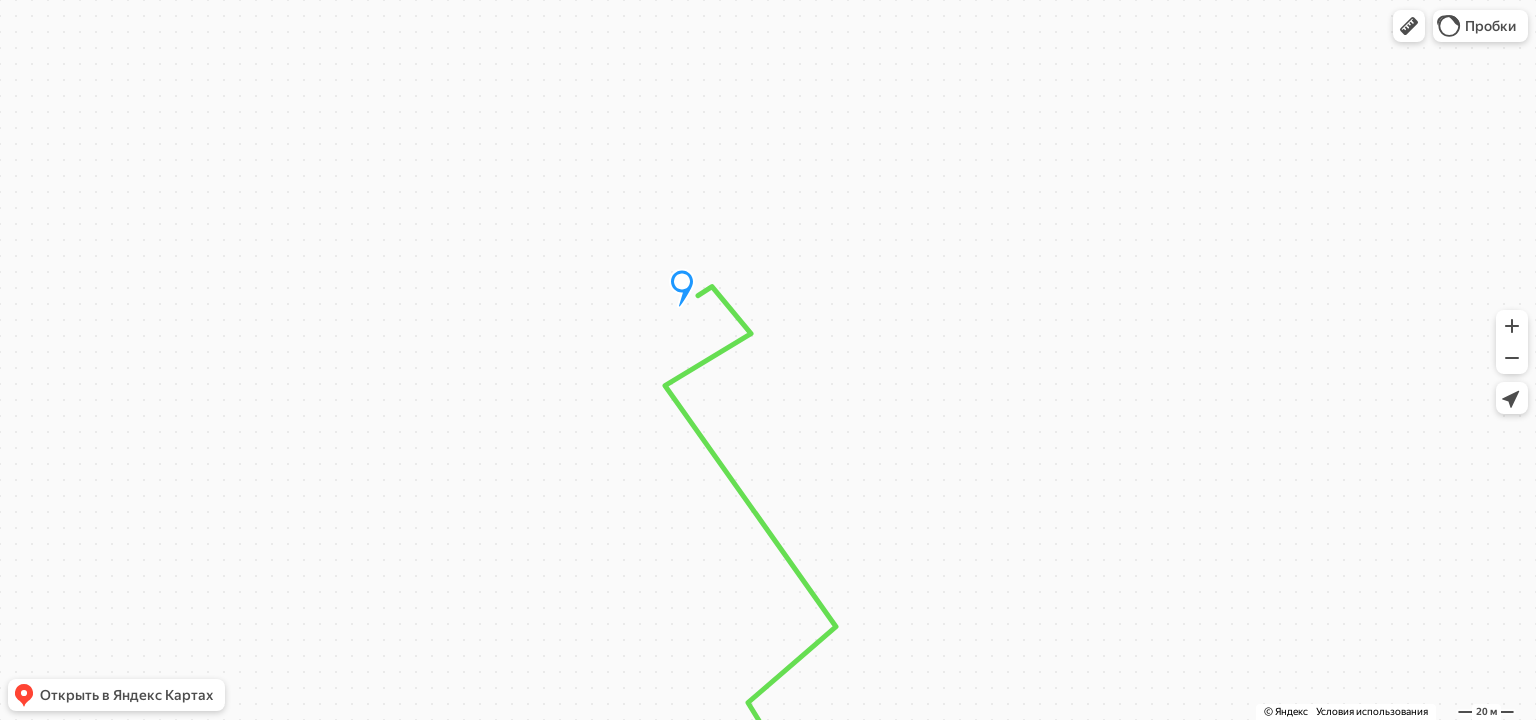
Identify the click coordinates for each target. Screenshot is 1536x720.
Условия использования (1372, 711)
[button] (1409, 26)
